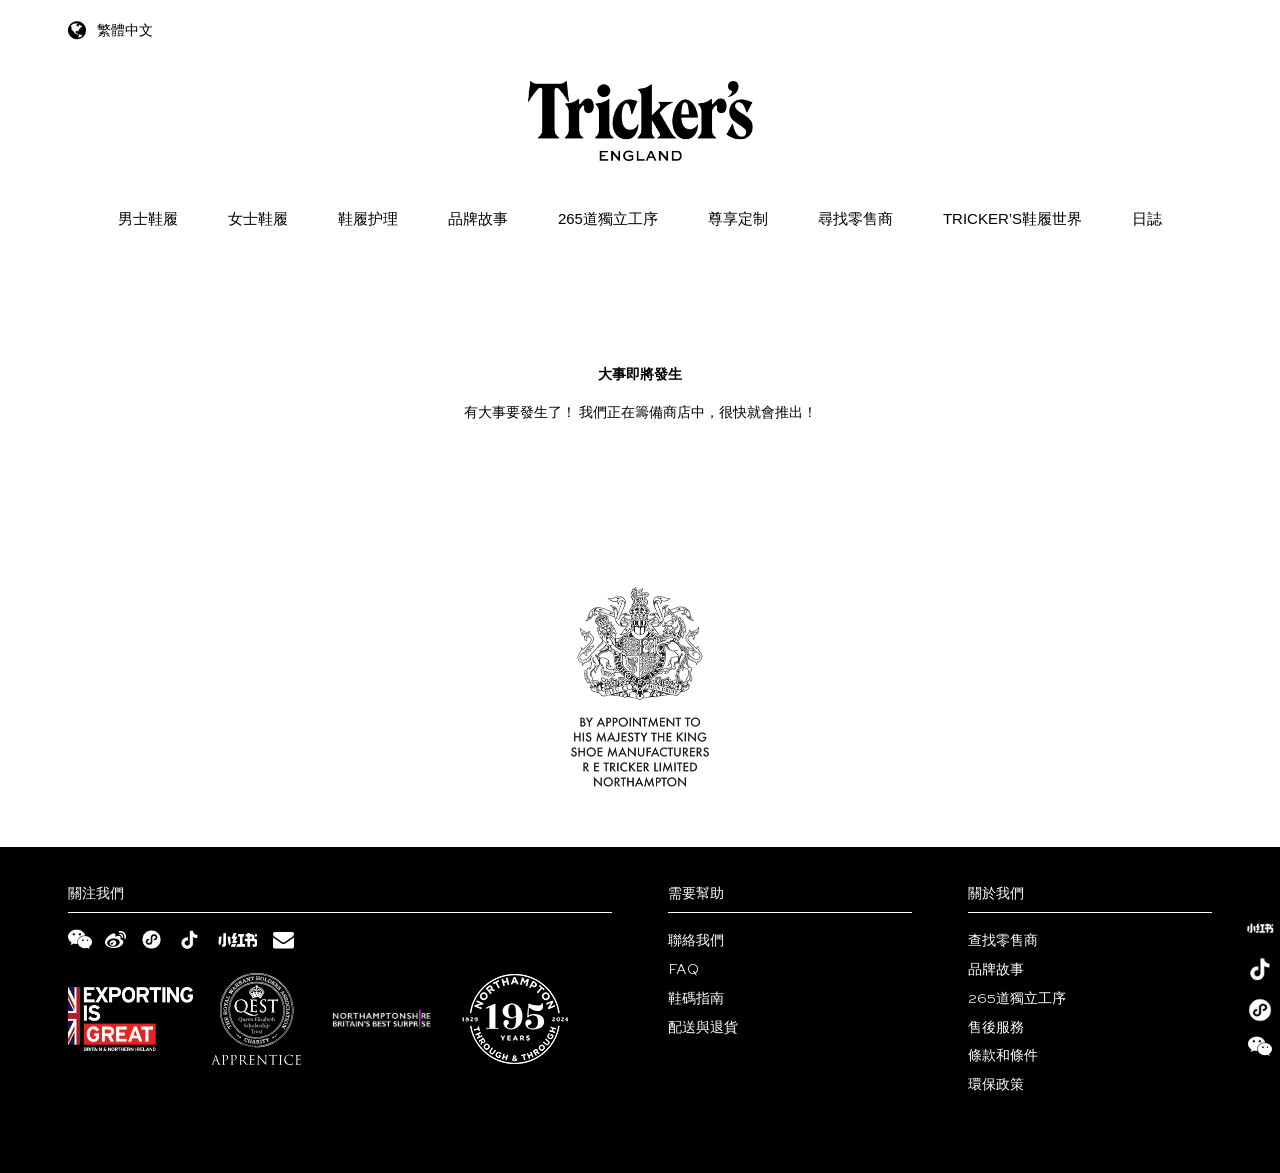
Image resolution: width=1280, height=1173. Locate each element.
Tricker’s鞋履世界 (1012, 218)
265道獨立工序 (608, 218)
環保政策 (996, 1085)
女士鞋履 (258, 218)
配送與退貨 (703, 1028)
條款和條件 (1003, 1056)
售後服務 (996, 1028)
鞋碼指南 (696, 999)
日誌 (1147, 218)
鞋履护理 (368, 218)
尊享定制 (738, 218)
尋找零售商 (855, 218)
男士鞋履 (148, 218)
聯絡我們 (696, 941)
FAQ (683, 970)
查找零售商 (1003, 941)
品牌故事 (478, 218)
